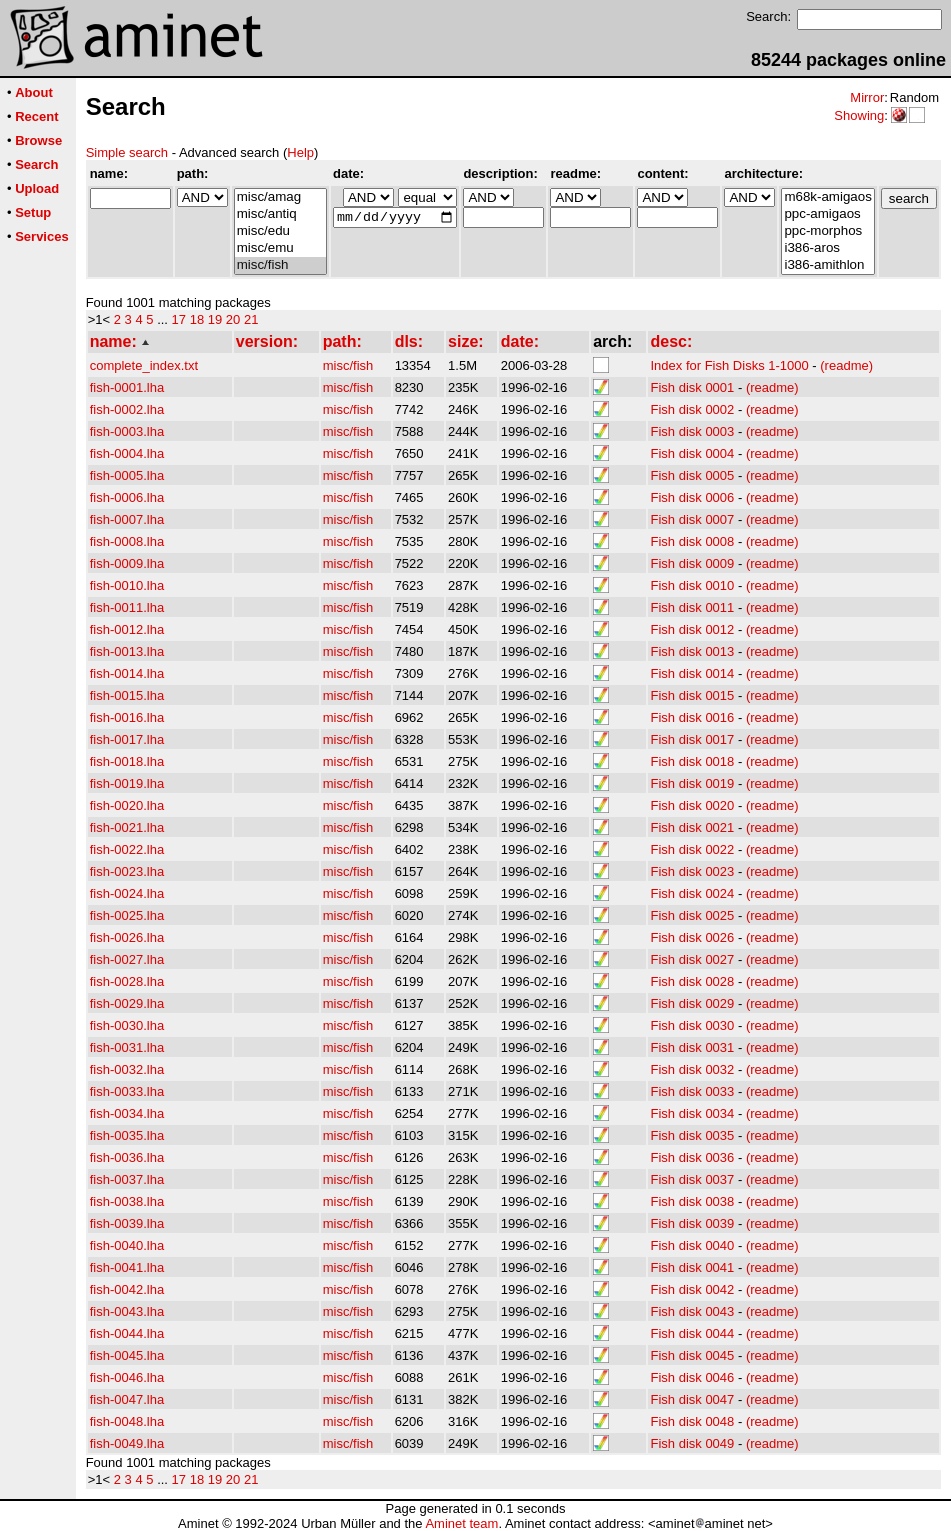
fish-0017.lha (127, 739)
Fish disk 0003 (692, 431)
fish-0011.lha (127, 607)
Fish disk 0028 (692, 981)
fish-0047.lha (127, 1399)
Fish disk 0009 (692, 563)
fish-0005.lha (127, 475)
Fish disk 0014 (692, 673)
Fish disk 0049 (692, 1443)
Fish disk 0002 (692, 409)
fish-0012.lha (127, 629)
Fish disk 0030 (692, 1025)
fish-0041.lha (127, 1267)
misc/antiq (280, 214)
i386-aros (827, 248)
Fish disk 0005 (692, 475)
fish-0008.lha (127, 541)
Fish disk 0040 (692, 1245)
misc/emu (280, 248)
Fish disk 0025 (692, 915)
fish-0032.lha (127, 1069)
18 (197, 319)
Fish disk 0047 (692, 1399)
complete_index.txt (144, 365)
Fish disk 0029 (692, 1003)
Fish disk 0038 (692, 1201)
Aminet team (461, 1523)
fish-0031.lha (127, 1047)
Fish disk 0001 (692, 387)
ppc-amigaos (827, 214)
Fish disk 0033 (692, 1091)
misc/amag (280, 197)
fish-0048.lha (127, 1421)
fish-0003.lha (127, 431)
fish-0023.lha (127, 871)
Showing (859, 115)
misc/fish (280, 265)
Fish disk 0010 (692, 585)
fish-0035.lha (127, 1135)
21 (251, 319)
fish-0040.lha (127, 1245)
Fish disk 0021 (692, 827)
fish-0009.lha (127, 563)
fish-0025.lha (127, 915)
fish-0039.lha (127, 1223)
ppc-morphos (827, 231)
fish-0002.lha (127, 409)
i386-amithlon (827, 265)
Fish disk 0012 (692, 629)
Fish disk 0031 (692, 1047)
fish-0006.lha (127, 497)
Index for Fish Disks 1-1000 (729, 365)
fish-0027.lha (127, 959)
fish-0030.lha (127, 1025)
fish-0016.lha (127, 717)
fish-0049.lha (127, 1443)
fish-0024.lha (127, 893)
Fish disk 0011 (692, 607)
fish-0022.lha (127, 849)
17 (179, 319)
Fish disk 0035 (692, 1135)
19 (215, 319)
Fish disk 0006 (692, 497)
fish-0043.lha (127, 1311)
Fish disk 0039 (692, 1223)
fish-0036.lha (127, 1157)
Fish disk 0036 (692, 1157)
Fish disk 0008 (692, 541)
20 (233, 319)
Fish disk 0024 (692, 893)
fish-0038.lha (127, 1201)
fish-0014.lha (127, 673)
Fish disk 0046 (692, 1377)
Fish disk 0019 (692, 783)
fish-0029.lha (127, 1003)
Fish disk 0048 (692, 1421)
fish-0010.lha (127, 585)
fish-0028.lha (127, 981)
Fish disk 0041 (692, 1267)
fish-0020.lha (127, 805)
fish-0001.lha (127, 387)
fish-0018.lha (127, 761)
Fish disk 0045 (692, 1355)
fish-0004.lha (127, 453)
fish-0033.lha (127, 1091)
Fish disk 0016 (692, 717)
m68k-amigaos (827, 197)
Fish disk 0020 (692, 805)
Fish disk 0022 (692, 849)
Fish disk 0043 (692, 1311)
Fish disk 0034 (692, 1113)
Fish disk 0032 (692, 1069)
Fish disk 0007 (692, 519)
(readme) (846, 365)
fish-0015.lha (127, 695)
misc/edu (280, 231)
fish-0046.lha (127, 1377)
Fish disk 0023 (692, 871)
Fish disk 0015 (692, 695)
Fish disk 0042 (692, 1289)
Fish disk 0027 (692, 959)
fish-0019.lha (127, 783)
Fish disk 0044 (692, 1333)
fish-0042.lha (127, 1289)
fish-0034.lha (127, 1113)
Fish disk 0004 (692, 453)
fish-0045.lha (127, 1355)
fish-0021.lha (127, 827)
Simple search (127, 152)
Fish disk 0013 (692, 651)
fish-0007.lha (127, 519)
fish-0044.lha (127, 1333)
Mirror (867, 97)
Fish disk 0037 (692, 1179)
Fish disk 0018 (692, 761)
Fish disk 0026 (692, 937)
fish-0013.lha (127, 651)
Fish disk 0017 (692, 739)
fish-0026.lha (127, 937)
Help (300, 152)
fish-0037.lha (127, 1179)
